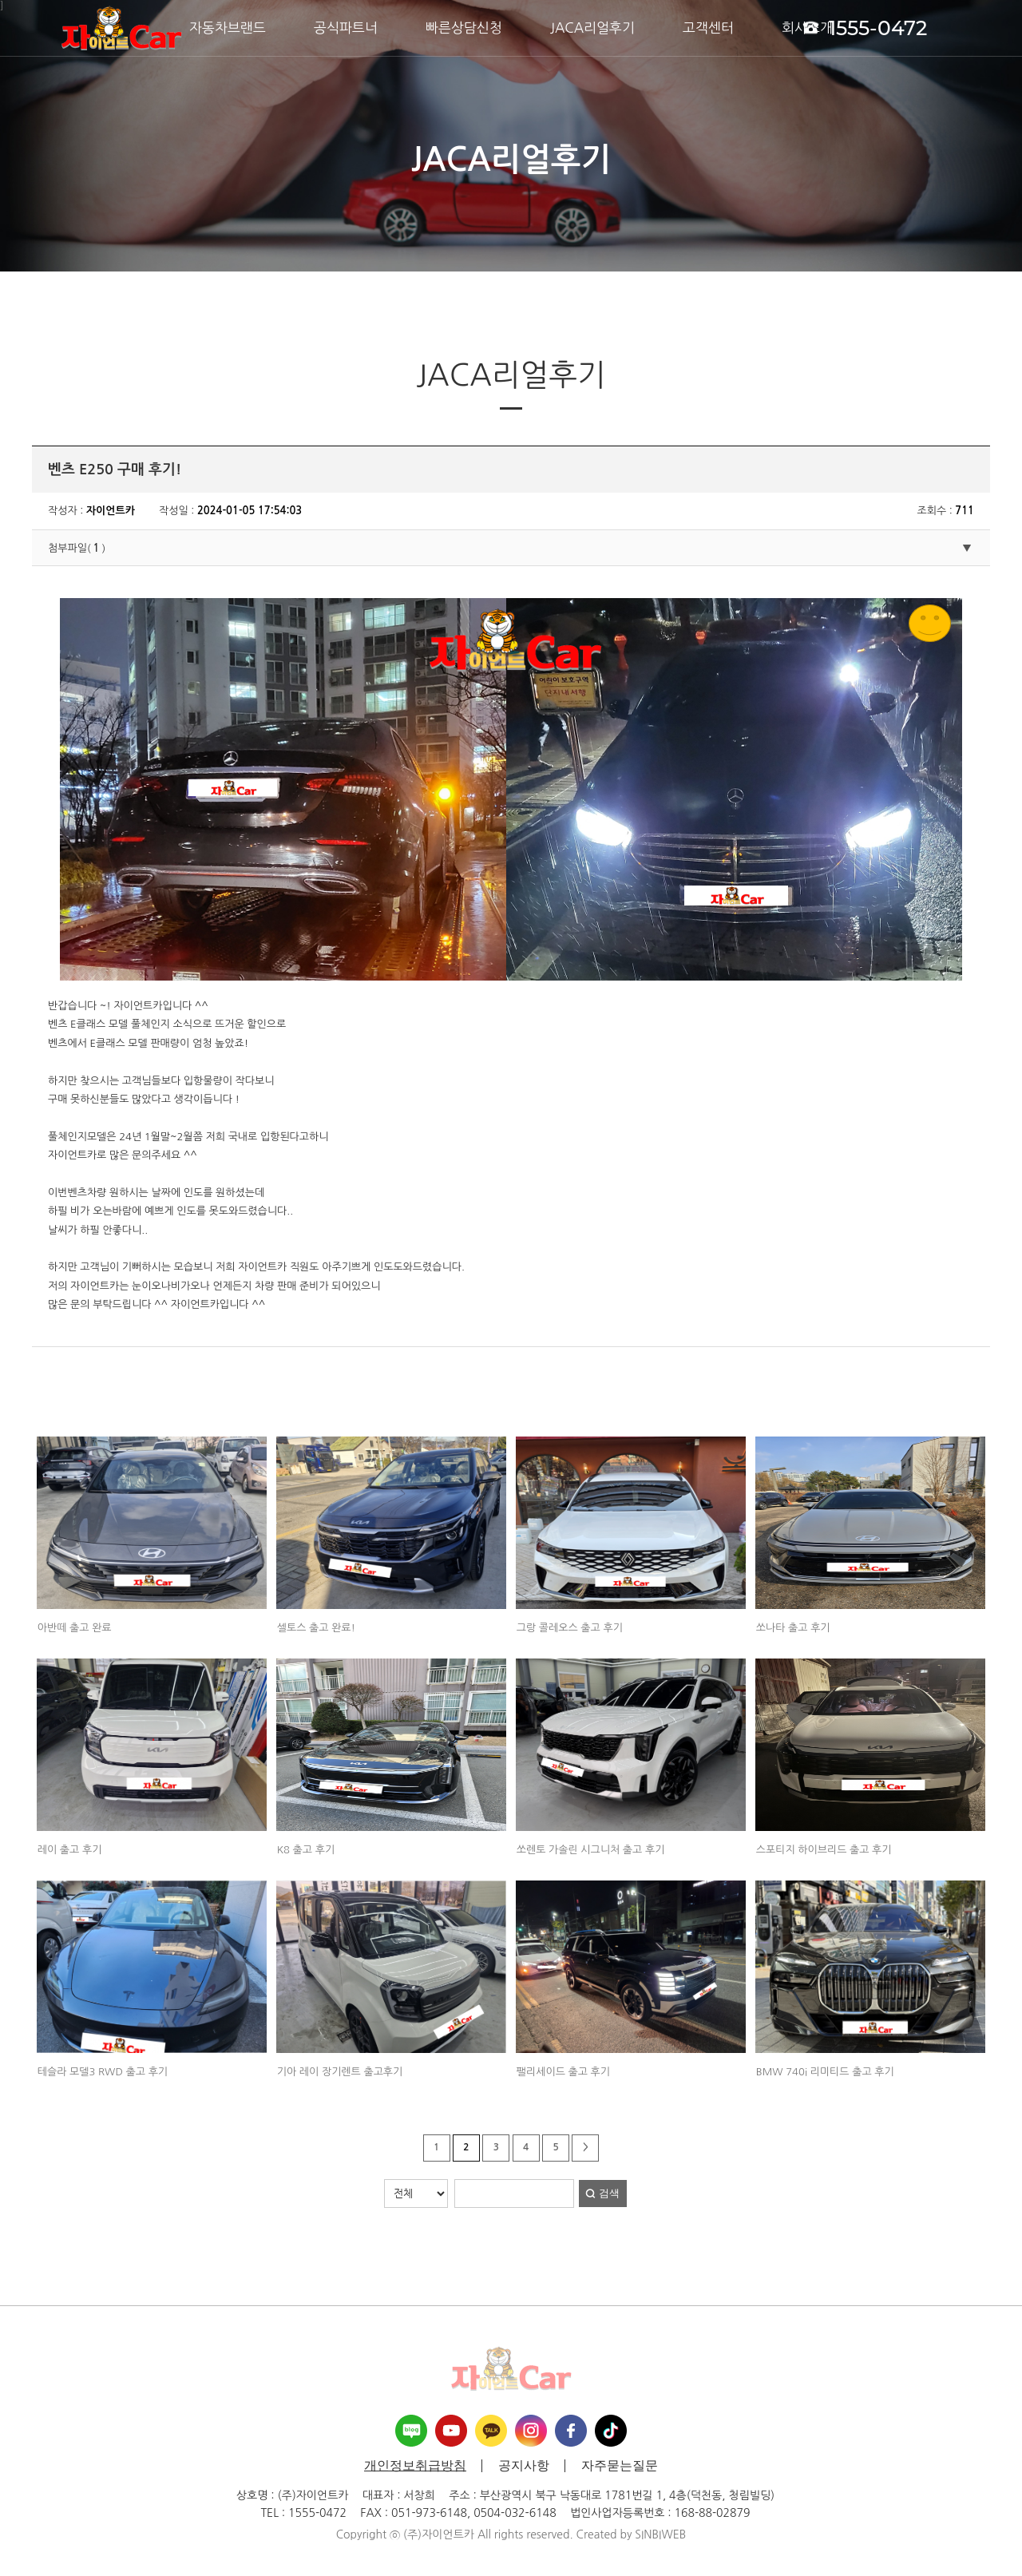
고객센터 (708, 27)
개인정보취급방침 (415, 2466)
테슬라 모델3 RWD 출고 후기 (103, 2072)
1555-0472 (864, 27)
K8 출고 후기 (306, 1850)
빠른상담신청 (464, 27)
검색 (609, 2193)
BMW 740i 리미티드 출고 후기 (825, 2072)
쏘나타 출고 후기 (793, 1628)
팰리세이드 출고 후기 (563, 2072)
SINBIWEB (660, 2534)
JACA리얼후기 (592, 27)
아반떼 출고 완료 (75, 1628)
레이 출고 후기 (70, 1850)
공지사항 (523, 2466)
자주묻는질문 (619, 2466)
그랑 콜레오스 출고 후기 (570, 1628)
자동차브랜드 (227, 27)
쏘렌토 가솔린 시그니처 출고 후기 (591, 1850)
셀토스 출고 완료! (316, 1628)
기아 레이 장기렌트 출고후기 (340, 2072)
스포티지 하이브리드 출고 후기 (824, 1850)
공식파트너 (346, 27)
